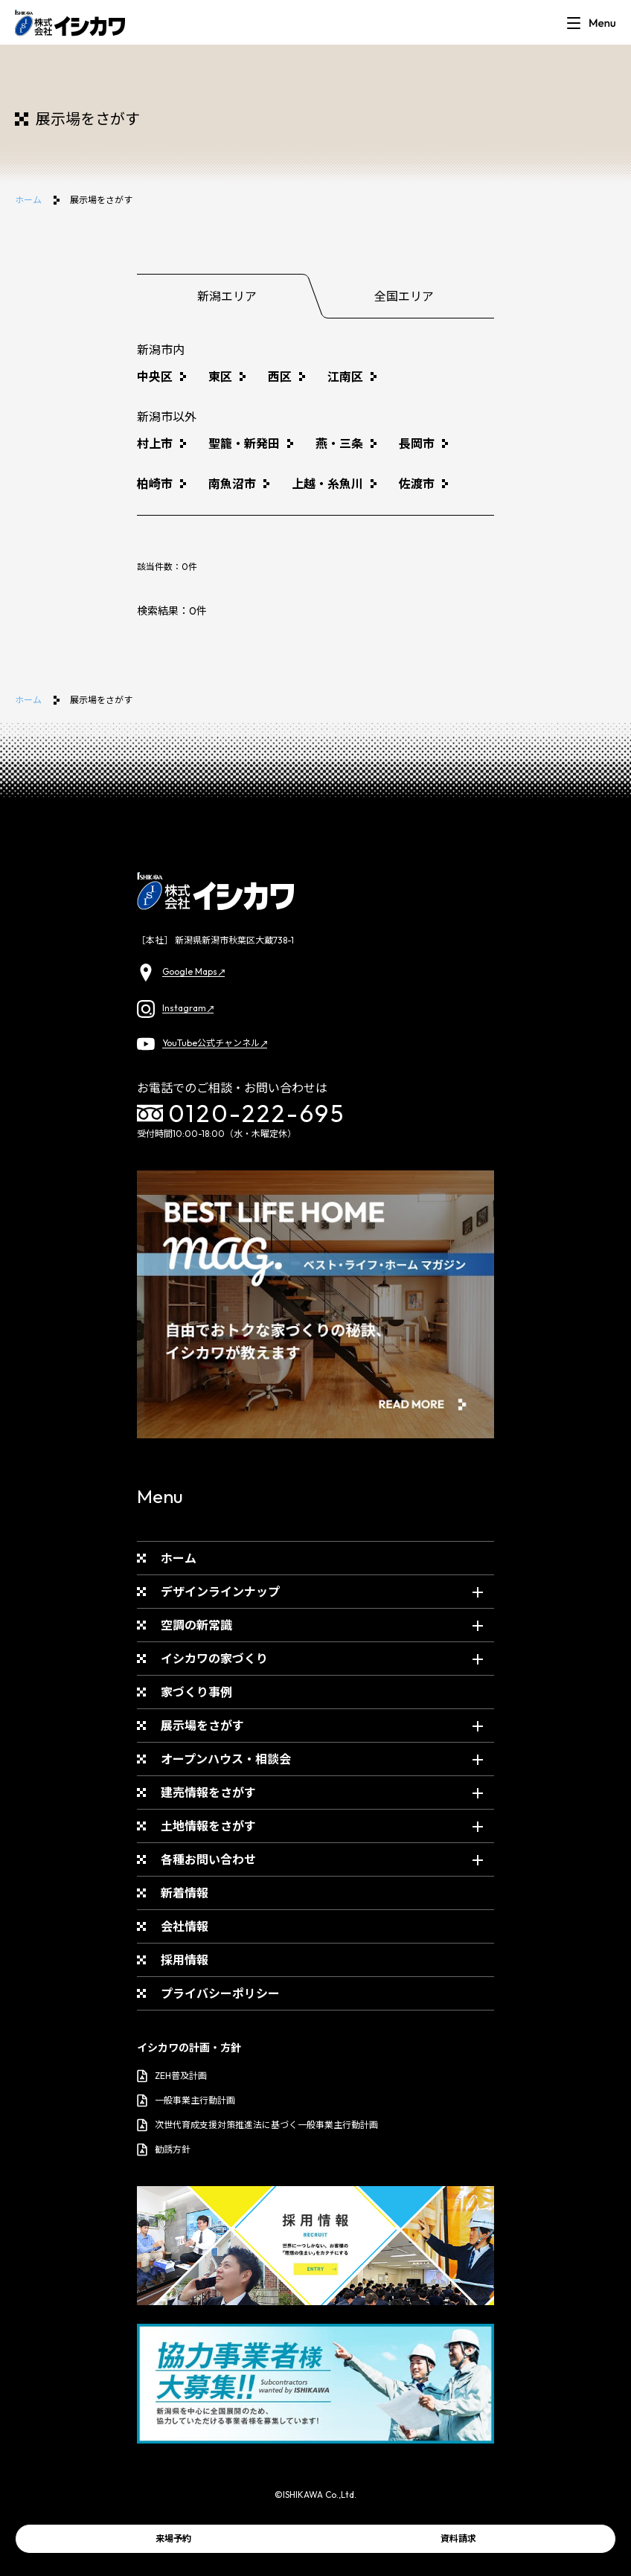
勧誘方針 (163, 2149)
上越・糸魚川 (327, 483)
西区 (280, 376)
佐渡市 (417, 483)
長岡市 (417, 443)
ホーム (28, 199)
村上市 (155, 443)
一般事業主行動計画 (186, 2100)
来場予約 (173, 2538)
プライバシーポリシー (220, 1993)
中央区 (155, 376)
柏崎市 (155, 483)
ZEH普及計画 (172, 2076)
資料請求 (458, 2538)
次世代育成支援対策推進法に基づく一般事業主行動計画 (257, 2125)
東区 (220, 376)
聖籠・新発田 (244, 443)
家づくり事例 (196, 1692)
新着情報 (184, 1892)
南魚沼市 (232, 483)
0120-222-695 (241, 1113)
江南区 (345, 376)
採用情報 (184, 1959)
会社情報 (184, 1926)
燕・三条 (339, 443)
